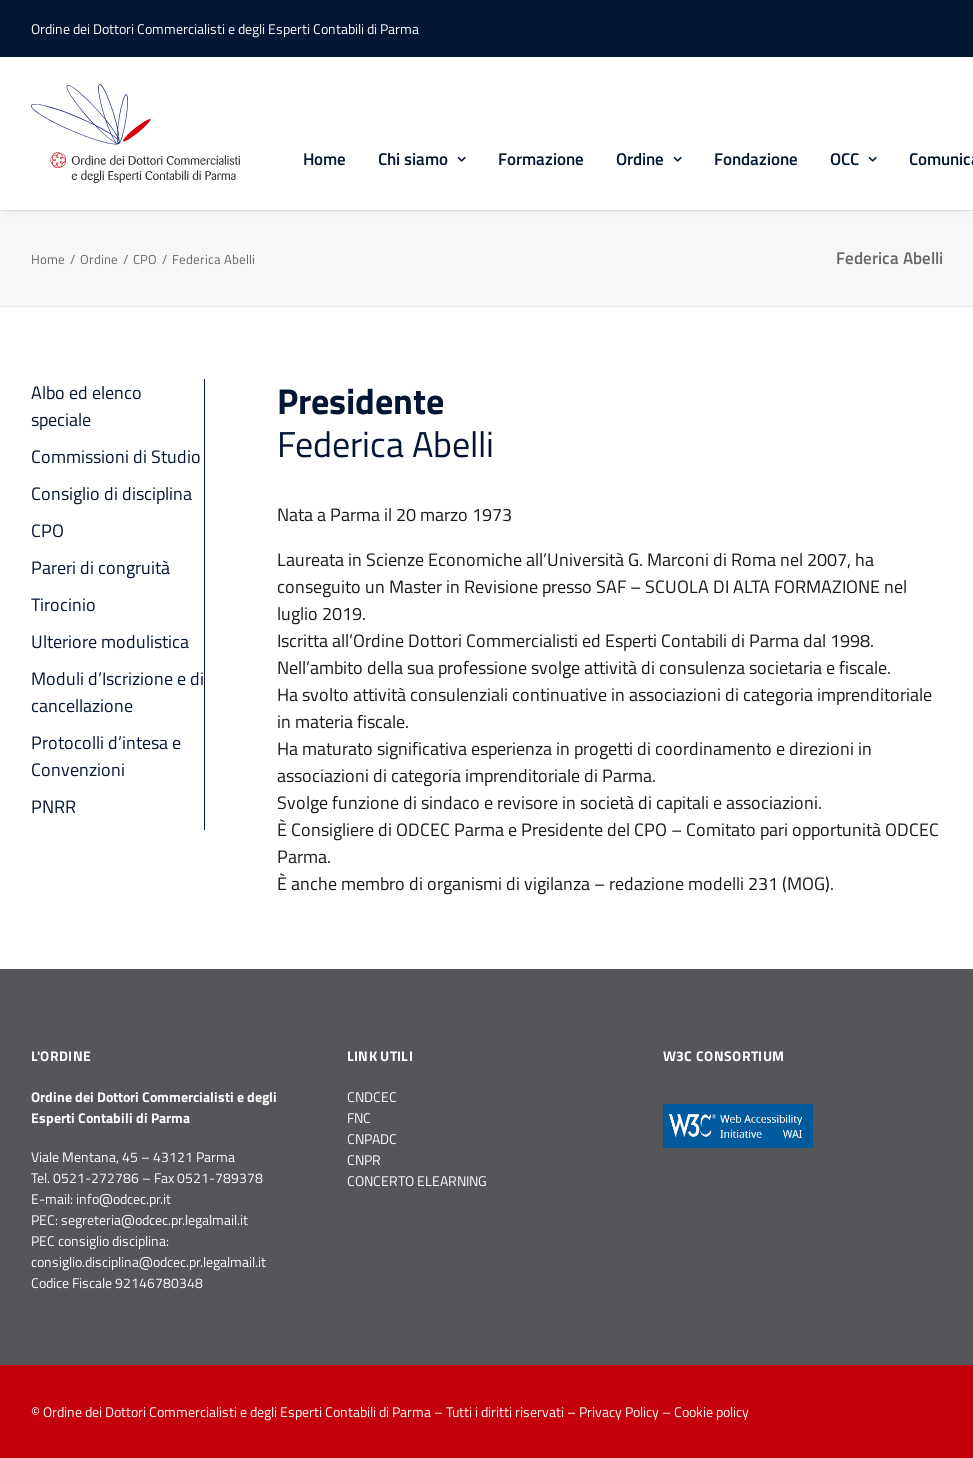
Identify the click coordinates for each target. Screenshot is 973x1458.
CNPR (364, 1159)
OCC (853, 159)
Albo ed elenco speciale (86, 406)
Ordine (649, 159)
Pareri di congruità (100, 567)
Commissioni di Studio (116, 456)
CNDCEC (372, 1096)
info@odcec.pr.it (123, 1198)
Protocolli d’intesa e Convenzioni (106, 756)
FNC (359, 1117)
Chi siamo (422, 159)
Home (324, 159)
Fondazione (756, 159)
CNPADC (372, 1138)
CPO (145, 259)
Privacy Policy (619, 1411)
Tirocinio (63, 604)
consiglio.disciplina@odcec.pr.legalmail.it (148, 1261)
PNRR (53, 806)
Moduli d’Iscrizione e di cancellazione (117, 692)
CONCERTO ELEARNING (417, 1180)
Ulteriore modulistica (110, 641)
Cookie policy (711, 1411)
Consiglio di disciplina (111, 493)
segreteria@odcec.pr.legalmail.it (154, 1219)
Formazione (541, 159)
